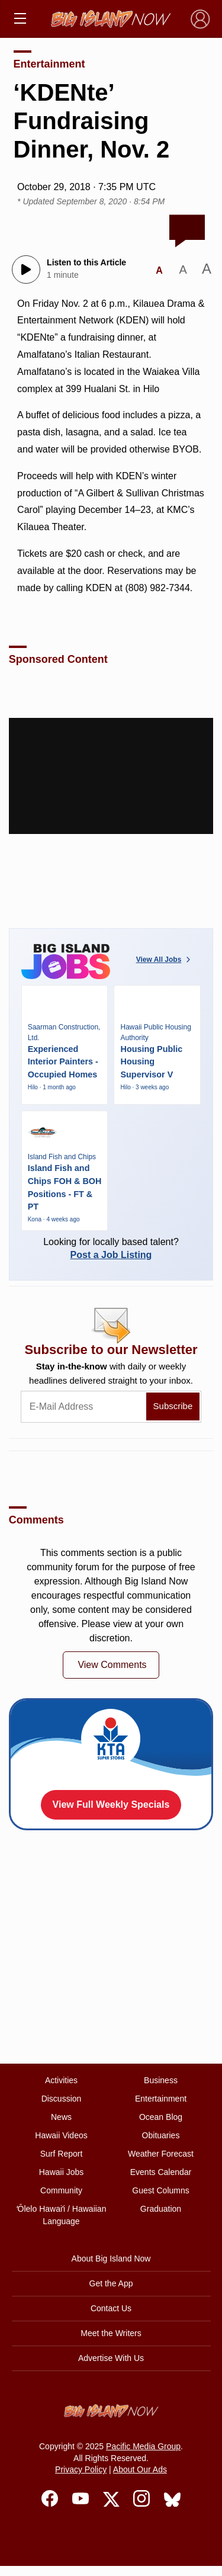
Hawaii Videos (61, 2135)
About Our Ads (140, 2469)
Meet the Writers (111, 2333)
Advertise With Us (111, 2358)
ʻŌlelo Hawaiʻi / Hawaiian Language (62, 2215)
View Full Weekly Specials (111, 1804)
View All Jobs (164, 959)
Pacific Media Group (143, 2446)
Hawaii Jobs (61, 2172)
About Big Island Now (111, 2258)
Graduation (160, 2209)
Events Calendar (161, 2172)
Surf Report (61, 2153)
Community (61, 2190)
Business (161, 2080)
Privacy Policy (81, 2469)
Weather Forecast (161, 2153)
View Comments (112, 1665)
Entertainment (49, 64)
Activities (61, 2080)
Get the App (111, 2283)
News (61, 2117)
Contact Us (111, 2308)
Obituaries (161, 2135)
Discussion (61, 2098)
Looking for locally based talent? (111, 1248)
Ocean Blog (160, 2117)
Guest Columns (160, 2190)
